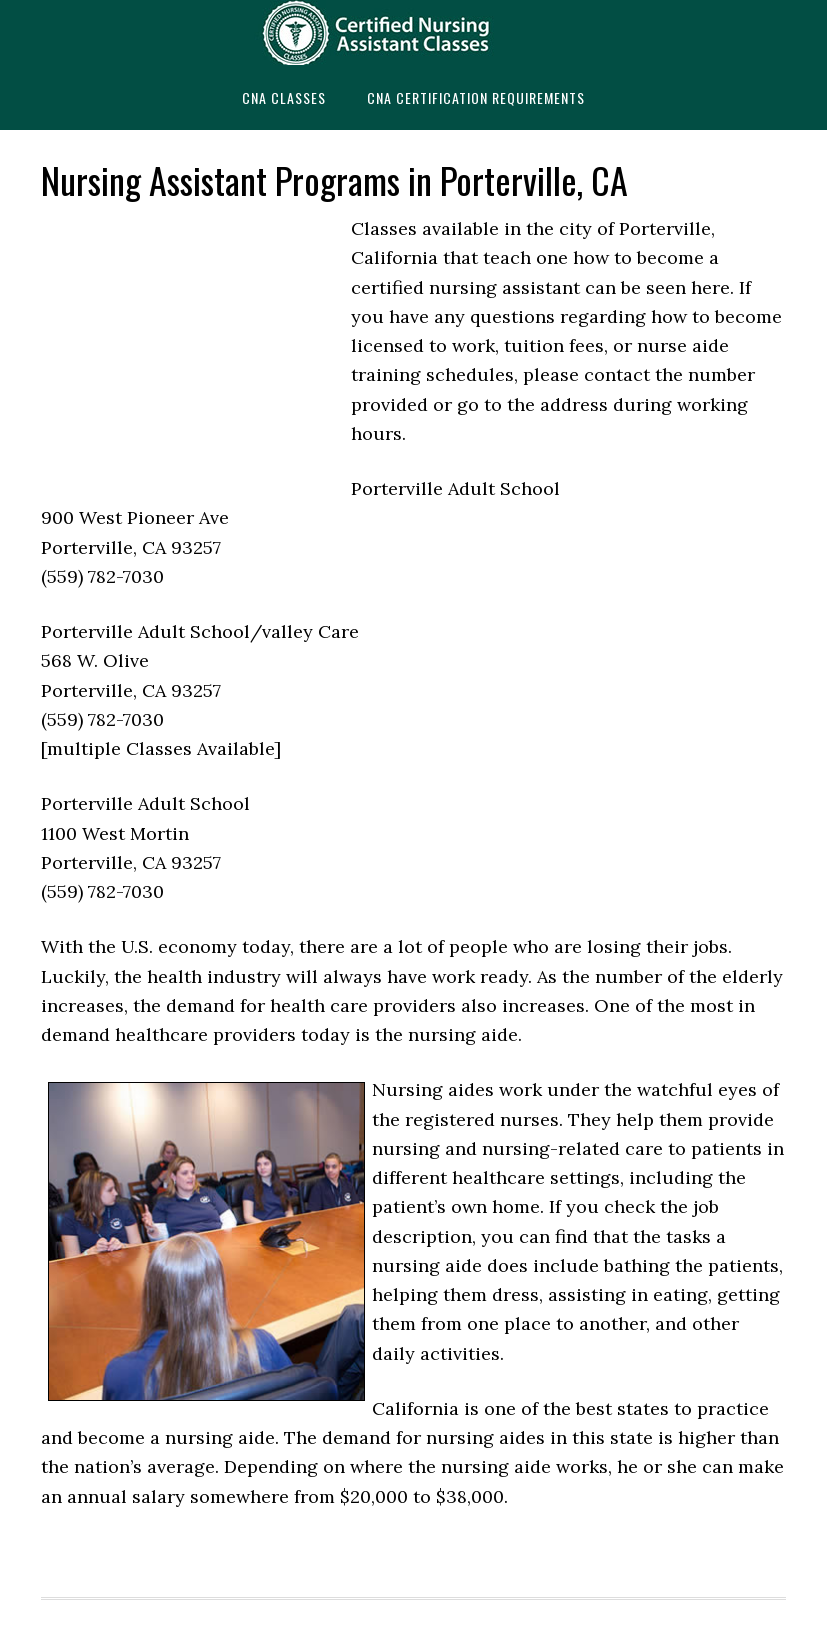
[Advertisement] (191, 349)
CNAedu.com (414, 32)
